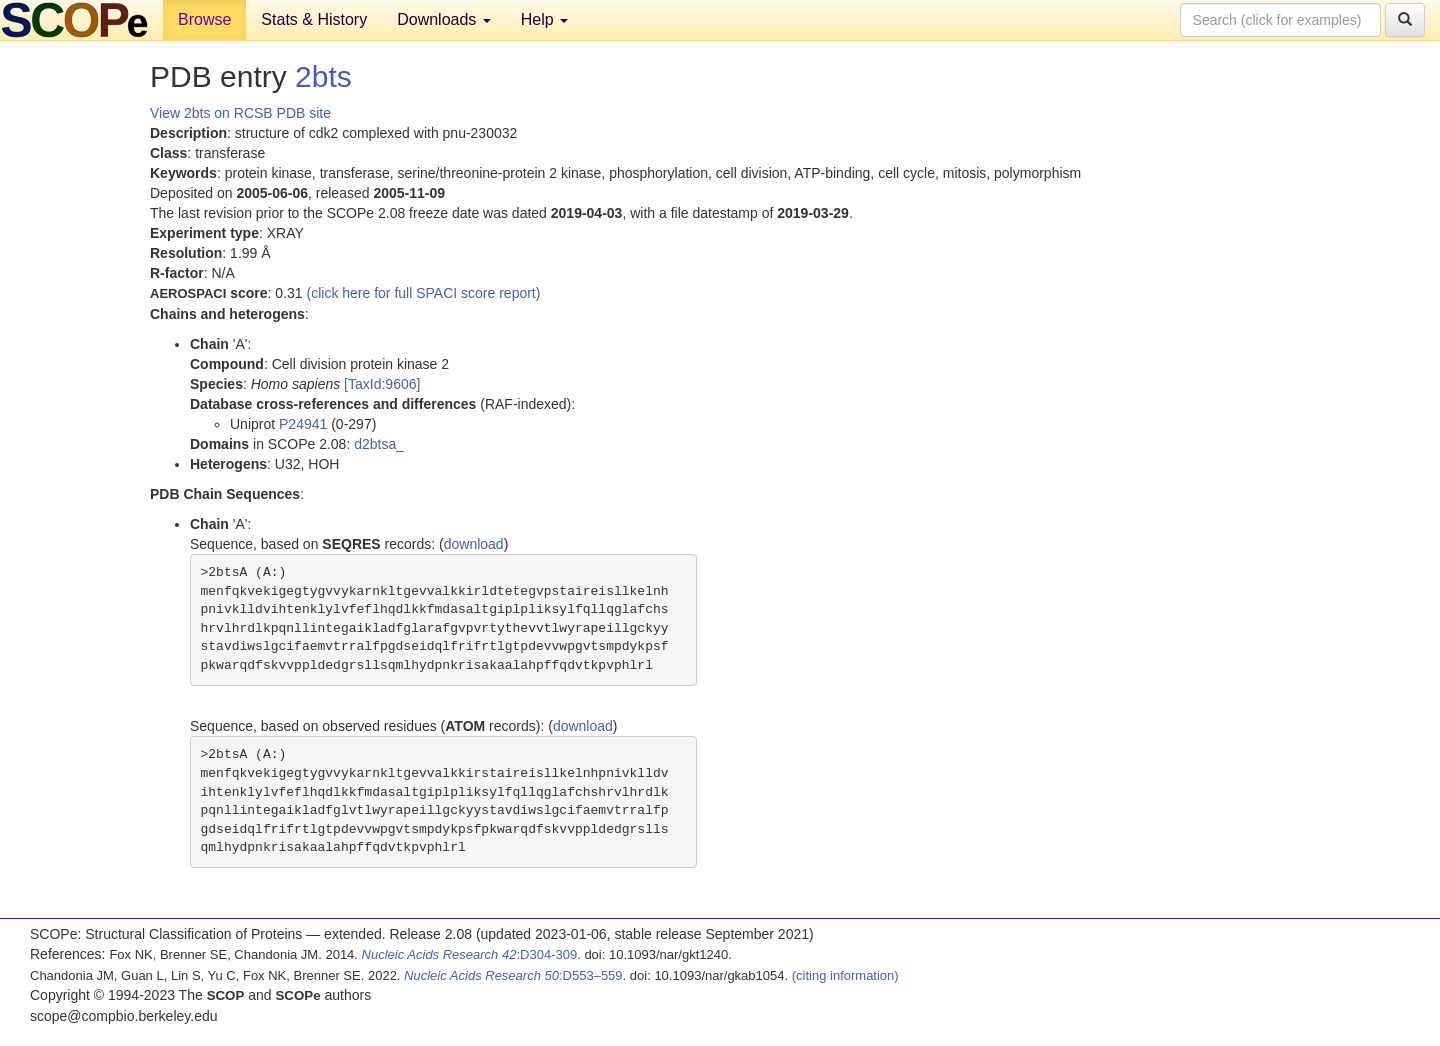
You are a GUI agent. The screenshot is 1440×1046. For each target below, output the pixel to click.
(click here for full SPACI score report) (424, 293)
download (474, 544)
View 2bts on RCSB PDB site (240, 113)
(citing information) (845, 975)
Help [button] (544, 19)
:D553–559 (513, 975)
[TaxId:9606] (382, 384)
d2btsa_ (379, 444)
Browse (204, 19)
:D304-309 (470, 954)
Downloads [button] (444, 19)
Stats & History (314, 19)
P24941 (303, 424)
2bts (323, 76)
